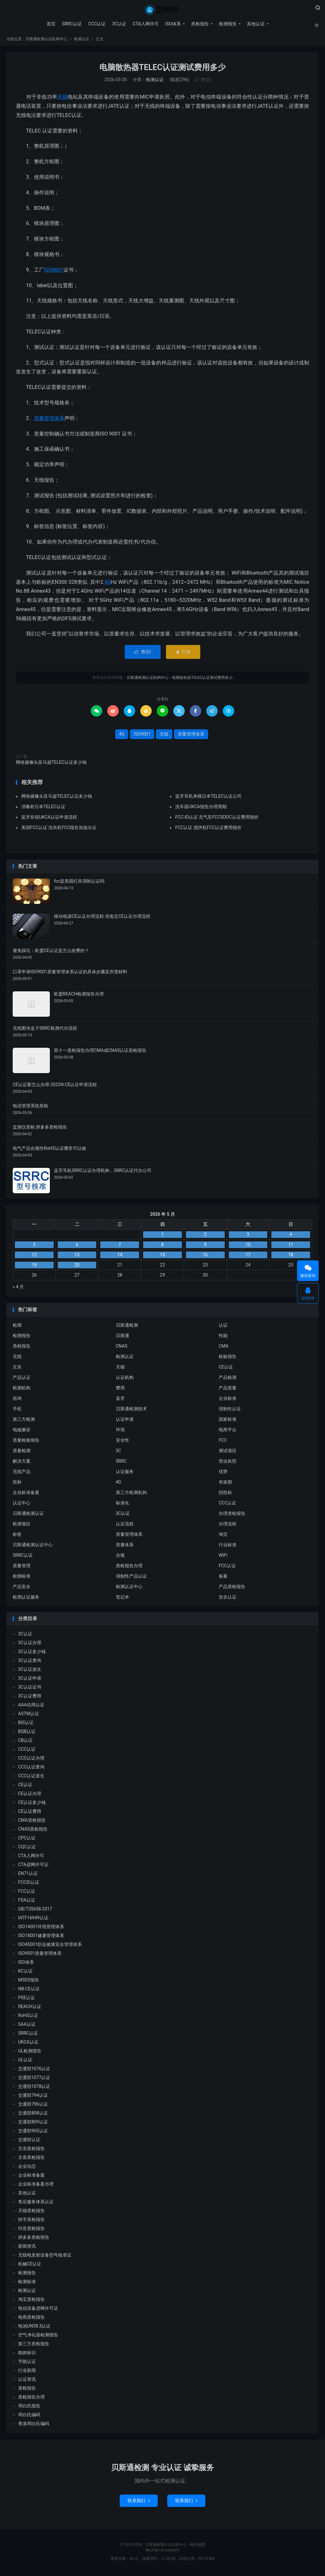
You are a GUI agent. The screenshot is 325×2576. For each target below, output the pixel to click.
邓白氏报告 (29, 2408)
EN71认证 (28, 1875)
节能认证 (27, 2363)
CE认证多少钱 (32, 1804)
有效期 (225, 1483)
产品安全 (21, 1588)
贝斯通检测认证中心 (33, 1546)
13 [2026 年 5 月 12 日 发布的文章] (77, 1256)
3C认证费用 (29, 1698)
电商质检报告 (31, 2319)
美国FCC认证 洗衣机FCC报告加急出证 (58, 829)
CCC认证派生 (31, 1778)
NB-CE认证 (29, 1990)
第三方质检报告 (33, 2345)
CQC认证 (27, 1849)
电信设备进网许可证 (38, 2310)
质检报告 (199, 23)
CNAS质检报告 (33, 1831)
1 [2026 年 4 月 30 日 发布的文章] (162, 1236)
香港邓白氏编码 (33, 2425)
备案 (223, 1578)
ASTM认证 (28, 1715)
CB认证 (25, 1742)
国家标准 (227, 1421)
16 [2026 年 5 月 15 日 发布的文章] (205, 1256)
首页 (50, 23)
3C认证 (119, 23)
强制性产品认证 (131, 1578)
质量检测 (21, 1452)
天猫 (120, 1368)
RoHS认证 (28, 2017)
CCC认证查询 (31, 1769)
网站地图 (197, 2547)
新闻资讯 (27, 2248)
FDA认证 (26, 1902)
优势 (223, 1473)
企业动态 (27, 2168)
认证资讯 (27, 2381)
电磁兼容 (21, 1431)
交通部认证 (29, 2141)
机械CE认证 (29, 2266)
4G (107, 584)
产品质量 (227, 1389)
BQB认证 (27, 1733)
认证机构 (125, 1379)
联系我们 (139, 2502)
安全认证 (227, 1598)
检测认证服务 (26, 1598)
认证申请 (125, 1421)
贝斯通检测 (127, 1327)
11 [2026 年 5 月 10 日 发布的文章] (290, 1246)
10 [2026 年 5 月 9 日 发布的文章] (247, 1246)
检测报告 (227, 23)
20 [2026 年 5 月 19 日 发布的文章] (77, 1267)
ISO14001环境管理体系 (41, 1928)
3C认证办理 (29, 1644)
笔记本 (122, 1598)
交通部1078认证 (34, 2088)
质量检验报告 (26, 1442)
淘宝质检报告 (31, 2301)
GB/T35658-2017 (35, 1911)
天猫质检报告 (31, 2212)
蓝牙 (120, 1400)
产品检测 (227, 1379)
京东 (17, 1368)
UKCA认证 (28, 2044)
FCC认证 (227, 1567)
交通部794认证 (33, 2097)
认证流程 (125, 1525)
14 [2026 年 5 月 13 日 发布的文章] (119, 1256)
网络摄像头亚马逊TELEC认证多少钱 (51, 764)
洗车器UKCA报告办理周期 (201, 808)
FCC (223, 1442)
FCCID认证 (28, 1884)
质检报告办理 (129, 1567)
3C (118, 1452)
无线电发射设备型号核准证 (44, 2257)
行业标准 (227, 1546)
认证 (223, 1327)
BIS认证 (26, 1724)
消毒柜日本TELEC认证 (43, 808)
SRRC (121, 1462)
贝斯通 (122, 1337)
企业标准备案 (26, 1494)
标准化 (122, 1504)
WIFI (223, 1557)
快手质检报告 (31, 2221)
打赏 (183, 654)
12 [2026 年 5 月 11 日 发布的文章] (34, 1256)
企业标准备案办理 (36, 2186)
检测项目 (21, 1525)
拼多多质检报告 (33, 2239)
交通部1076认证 (34, 2070)
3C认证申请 (29, 1680)
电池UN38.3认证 (34, 2328)
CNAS (122, 1347)
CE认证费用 (29, 1813)
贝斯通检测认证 (28, 1515)
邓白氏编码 (29, 2416)
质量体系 (125, 1546)
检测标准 (21, 1578)
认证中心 (21, 1504)
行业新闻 (27, 2372)
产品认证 (21, 1379)
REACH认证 (29, 2008)
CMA (224, 1347)
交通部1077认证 (34, 2079)
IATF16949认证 (33, 1919)
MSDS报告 (28, 1982)
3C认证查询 (29, 1662)
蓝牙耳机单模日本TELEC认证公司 (208, 798)
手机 (17, 1410)
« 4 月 (18, 1288)
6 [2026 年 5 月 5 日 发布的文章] (77, 1246)
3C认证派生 (29, 1671)
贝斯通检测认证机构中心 (162, 10)
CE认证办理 (29, 1795)
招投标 (225, 1494)
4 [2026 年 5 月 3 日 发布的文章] (290, 1236)
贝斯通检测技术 (131, 1410)
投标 (17, 1483)
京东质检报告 (31, 2150)
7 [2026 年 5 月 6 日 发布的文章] (119, 1246)
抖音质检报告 (31, 2230)
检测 (17, 1327)
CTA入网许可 (145, 23)
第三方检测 (24, 1421)
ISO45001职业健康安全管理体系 (50, 1946)
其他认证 (255, 23)
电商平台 (227, 1431)
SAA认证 (27, 2026)
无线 (62, 99)
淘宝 (223, 1536)
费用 (120, 1389)
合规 (120, 1557)
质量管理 (21, 1567)
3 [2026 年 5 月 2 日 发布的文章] (248, 1236)
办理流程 (227, 1525)
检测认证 (81, 41)
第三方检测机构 (131, 1494)
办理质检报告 (232, 1515)
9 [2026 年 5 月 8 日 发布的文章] (205, 1246)
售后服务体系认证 (36, 2203)
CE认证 (226, 1368)
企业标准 (227, 1400)
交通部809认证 (33, 2124)
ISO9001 (53, 272)
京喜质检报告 (31, 2159)
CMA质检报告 (32, 1822)
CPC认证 (27, 1840)
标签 (17, 1536)
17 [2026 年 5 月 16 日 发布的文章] (247, 1256)
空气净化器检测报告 (38, 2337)
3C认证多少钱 (32, 1653)
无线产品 (21, 1473)
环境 (120, 1431)
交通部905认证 (33, 2132)
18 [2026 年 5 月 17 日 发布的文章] (290, 1256)
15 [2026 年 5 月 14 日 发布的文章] (162, 1256)
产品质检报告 (232, 1588)
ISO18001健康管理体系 (41, 1937)
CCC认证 (96, 23)
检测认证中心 (129, 1588)
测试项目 (227, 1452)
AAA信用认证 (31, 1707)
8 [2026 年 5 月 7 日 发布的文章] (162, 1246)
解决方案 (21, 1462)
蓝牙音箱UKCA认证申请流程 (49, 818)
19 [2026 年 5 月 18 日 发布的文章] (34, 1267)
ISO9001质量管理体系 (40, 1955)
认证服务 (125, 1473)
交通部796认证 (33, 2106)
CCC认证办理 (31, 1760)
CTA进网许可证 (33, 1866)
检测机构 (21, 1389)
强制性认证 (230, 1410)
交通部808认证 (33, 2115)
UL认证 (25, 2061)
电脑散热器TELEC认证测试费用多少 (162, 69)
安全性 (122, 1442)
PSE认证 (26, 1999)
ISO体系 (173, 23)
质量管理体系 (49, 420)
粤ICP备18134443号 (162, 2552)
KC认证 (25, 1973)
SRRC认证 (72, 23)
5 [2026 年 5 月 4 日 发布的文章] (34, 1246)
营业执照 (227, 1462)
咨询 (17, 1400)
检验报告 (227, 1358)
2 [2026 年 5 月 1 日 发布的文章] (205, 1236)
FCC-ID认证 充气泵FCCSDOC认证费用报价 (217, 818)
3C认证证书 (29, 1689)
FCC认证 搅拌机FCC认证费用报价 (208, 829)
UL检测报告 (29, 2053)
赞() (203, 81)
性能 (223, 1337)
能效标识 (27, 2354)
